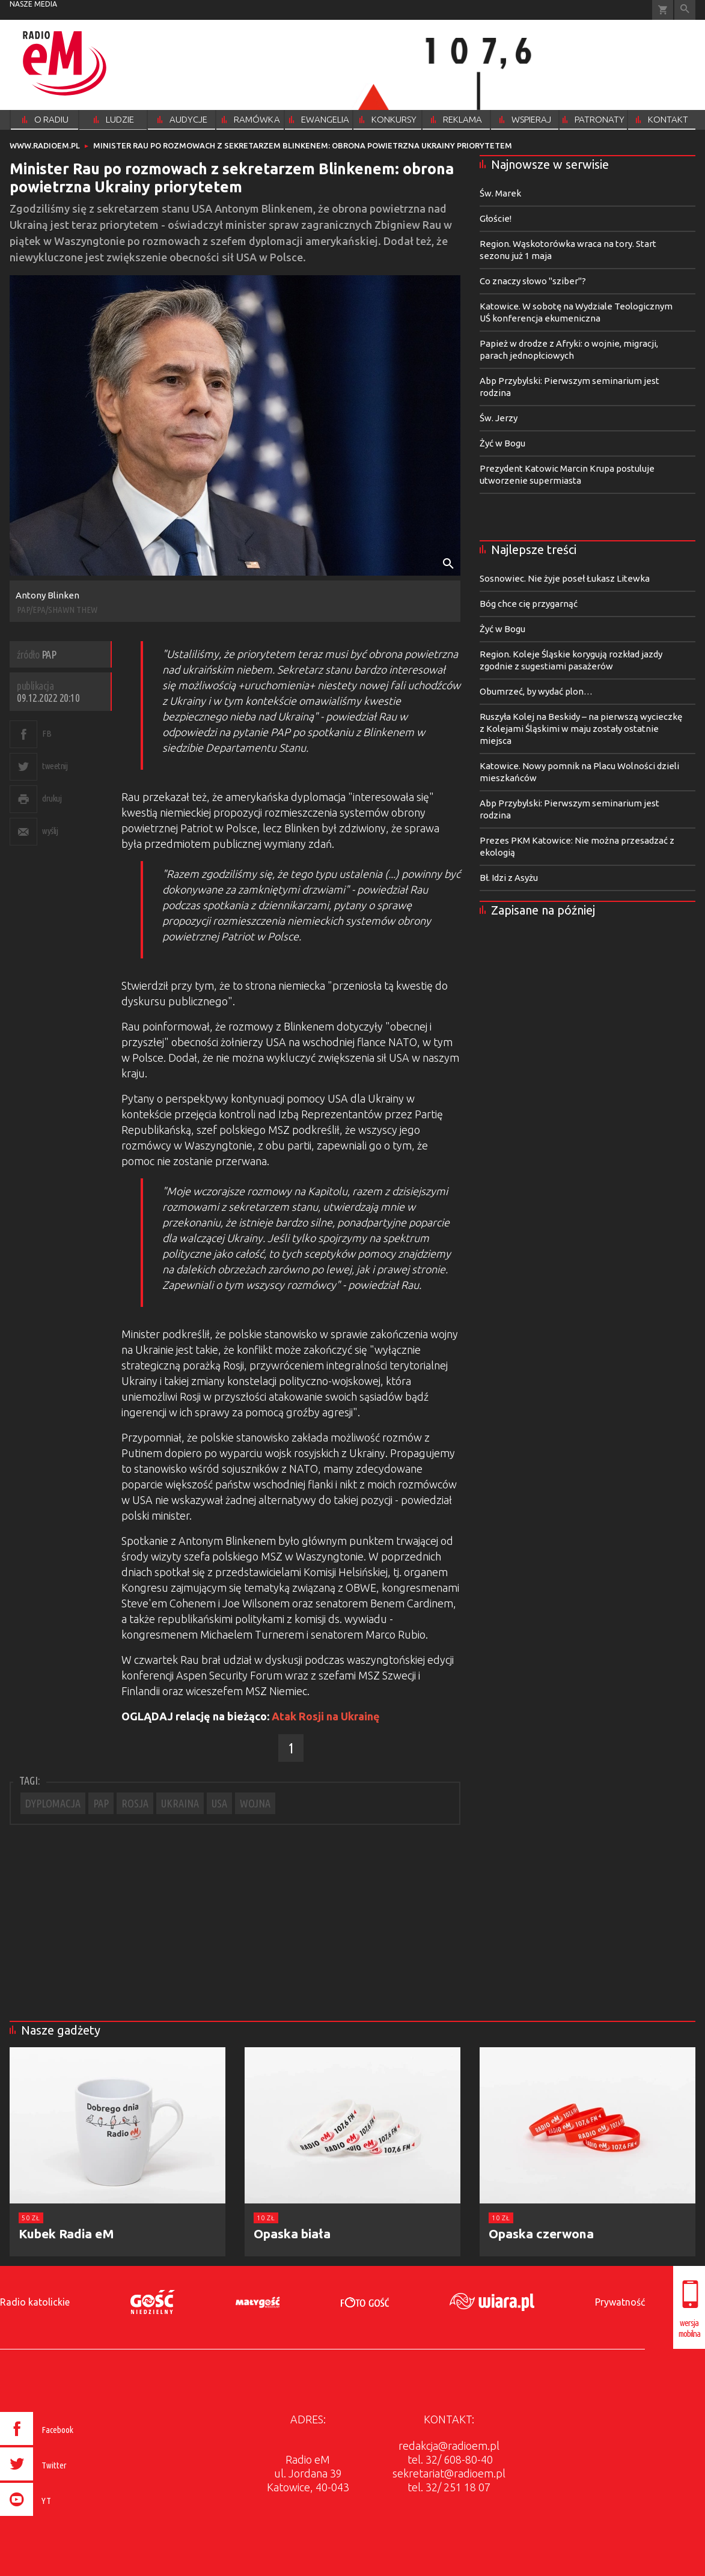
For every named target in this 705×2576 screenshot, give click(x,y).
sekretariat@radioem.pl (448, 2473)
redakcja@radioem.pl (448, 2446)
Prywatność (620, 2302)
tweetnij (54, 766)
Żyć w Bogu (502, 443)
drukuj (51, 798)
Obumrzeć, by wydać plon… (536, 691)
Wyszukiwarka (684, 10)
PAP (101, 1803)
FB (46, 733)
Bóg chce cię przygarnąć (529, 603)
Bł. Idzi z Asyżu (509, 877)
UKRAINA (180, 1803)
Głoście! (495, 218)
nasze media (33, 4)
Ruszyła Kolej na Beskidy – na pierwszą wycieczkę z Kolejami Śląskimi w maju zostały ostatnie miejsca (581, 728)
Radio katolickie (35, 2302)
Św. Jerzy (498, 418)
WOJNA (255, 1803)
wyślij (50, 831)
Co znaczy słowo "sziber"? (533, 281)
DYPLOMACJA (53, 1803)
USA (219, 1803)
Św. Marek (500, 193)
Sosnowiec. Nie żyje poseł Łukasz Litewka (565, 578)
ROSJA (134, 1803)
